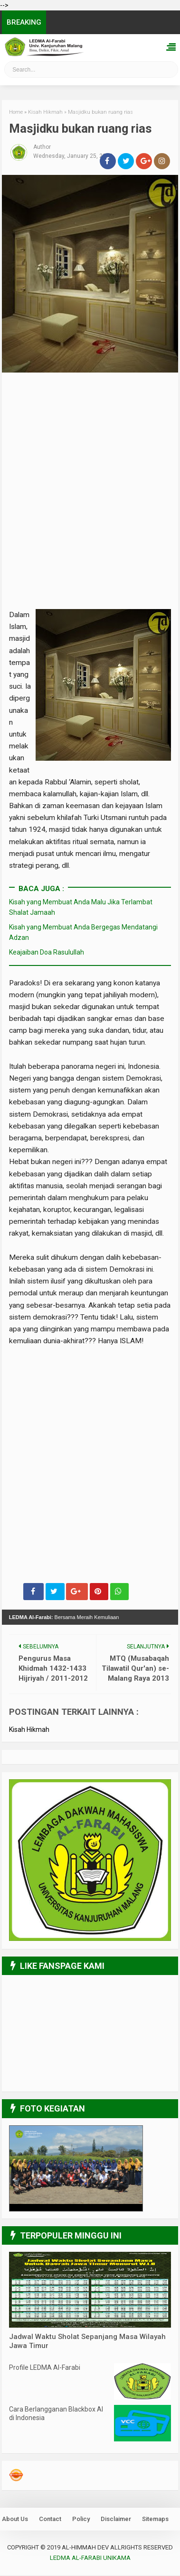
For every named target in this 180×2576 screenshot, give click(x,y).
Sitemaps (155, 2519)
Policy (81, 2519)
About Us (15, 2519)
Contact (50, 2519)
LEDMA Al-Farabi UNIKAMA (90, 2558)
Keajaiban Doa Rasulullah (46, 952)
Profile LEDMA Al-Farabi (44, 2368)
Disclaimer (116, 2519)
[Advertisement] (90, 451)
